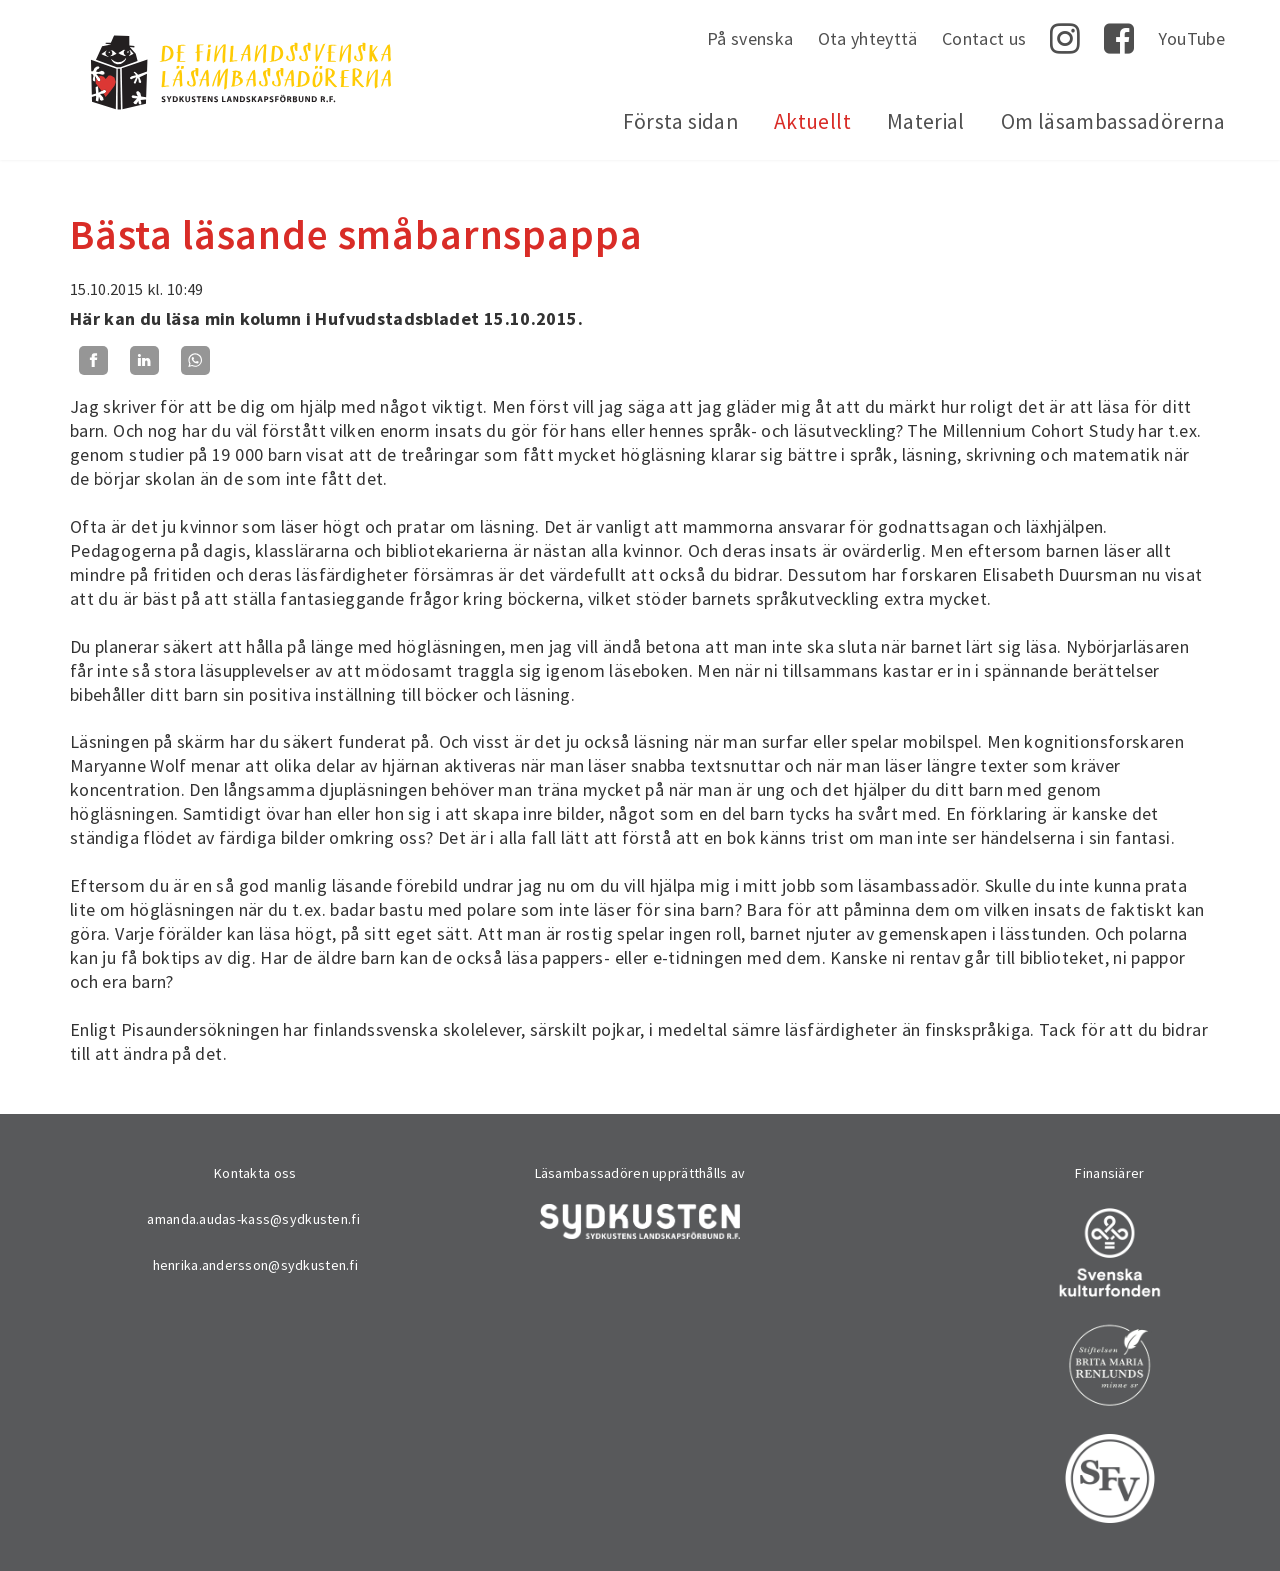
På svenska (750, 38)
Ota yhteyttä (868, 38)
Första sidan (680, 121)
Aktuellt (812, 121)
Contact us (984, 38)
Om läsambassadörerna (1113, 121)
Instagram (1065, 39)
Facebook (1119, 39)
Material (926, 121)
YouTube (1191, 38)
